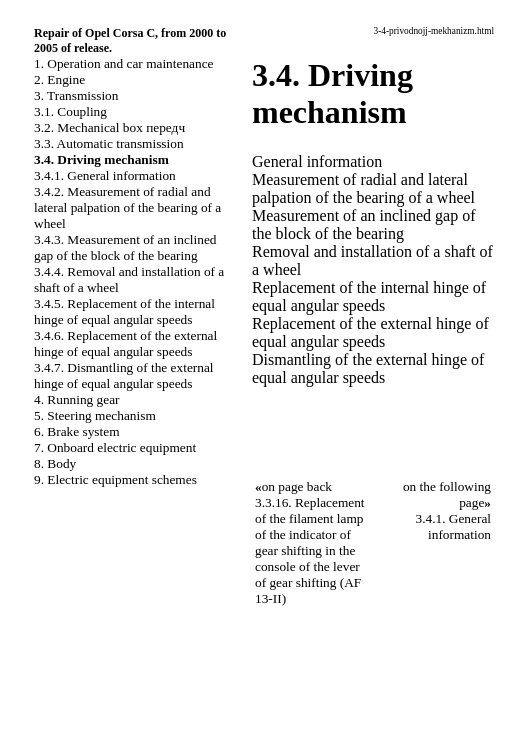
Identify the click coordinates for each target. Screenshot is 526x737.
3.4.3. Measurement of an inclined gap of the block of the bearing (125, 247)
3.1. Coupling (70, 111)
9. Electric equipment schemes (115, 479)
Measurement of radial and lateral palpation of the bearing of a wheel (363, 188)
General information (317, 161)
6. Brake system (77, 431)
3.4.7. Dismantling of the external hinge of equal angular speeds (124, 375)
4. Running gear (77, 399)
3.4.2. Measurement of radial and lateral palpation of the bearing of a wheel (127, 207)
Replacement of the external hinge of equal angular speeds (370, 332)
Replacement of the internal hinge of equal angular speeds (369, 296)
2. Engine (59, 79)
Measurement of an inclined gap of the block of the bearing (363, 224)
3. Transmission (76, 95)
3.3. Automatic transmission (109, 143)
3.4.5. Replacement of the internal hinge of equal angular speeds (124, 311)
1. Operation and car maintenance (123, 63)
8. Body (55, 463)
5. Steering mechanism (95, 415)
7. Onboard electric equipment (115, 447)
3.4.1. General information (105, 175)
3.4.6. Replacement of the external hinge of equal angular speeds (125, 343)
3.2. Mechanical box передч (109, 127)
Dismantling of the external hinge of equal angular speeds (368, 368)
